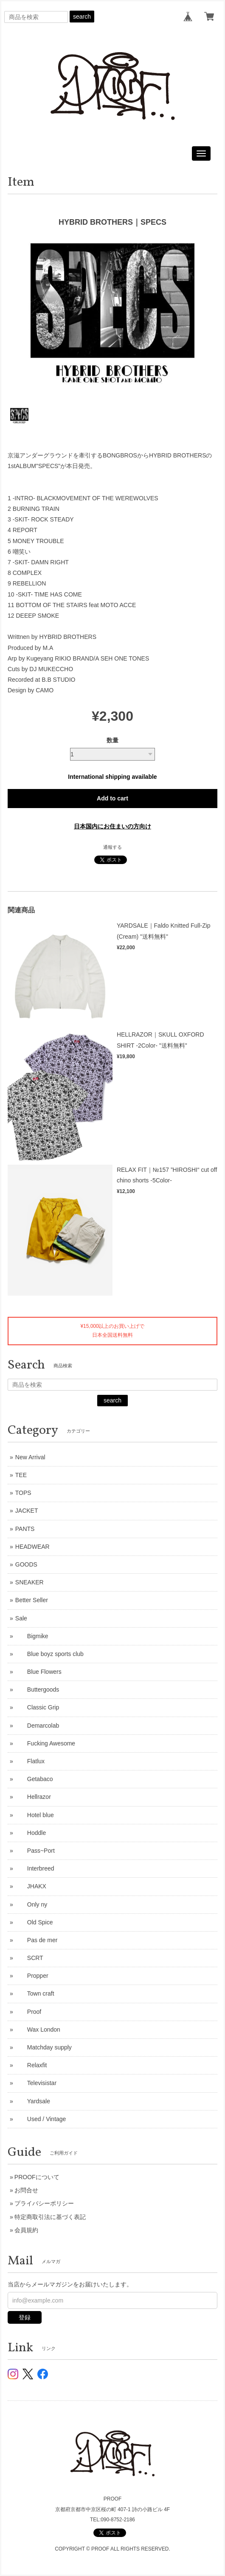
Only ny (31, 1904)
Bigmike (31, 1636)
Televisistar (35, 2083)
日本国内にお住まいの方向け (112, 826)
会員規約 (26, 2230)
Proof (28, 2011)
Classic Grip (37, 1707)
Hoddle (30, 1832)
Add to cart (112, 798)
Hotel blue (34, 1815)
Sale (21, 1618)
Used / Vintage (40, 2119)
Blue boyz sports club (49, 1653)
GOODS (26, 1564)
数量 (112, 740)
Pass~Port (35, 1850)
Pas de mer (36, 1940)
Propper (31, 1975)
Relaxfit (31, 2065)
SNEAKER (29, 1582)
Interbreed (34, 1868)
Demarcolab (37, 1725)
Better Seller (31, 1600)
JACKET (26, 1510)
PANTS (25, 1528)
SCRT (29, 1957)
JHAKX (30, 1886)
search (82, 16)
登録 (25, 2317)
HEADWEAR (32, 1546)
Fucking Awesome (45, 1743)
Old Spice (34, 1922)
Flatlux (30, 1761)
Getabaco (34, 1779)
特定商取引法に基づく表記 (50, 2217)
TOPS (23, 1492)
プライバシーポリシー (44, 2203)
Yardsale (32, 2101)
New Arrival (30, 1457)
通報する (112, 847)
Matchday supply (43, 2047)
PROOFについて (36, 2177)
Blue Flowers (38, 1671)
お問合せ (26, 2190)
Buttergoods (37, 1689)
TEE (21, 1475)
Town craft (34, 1993)
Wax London (37, 2029)
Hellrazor (33, 1796)
